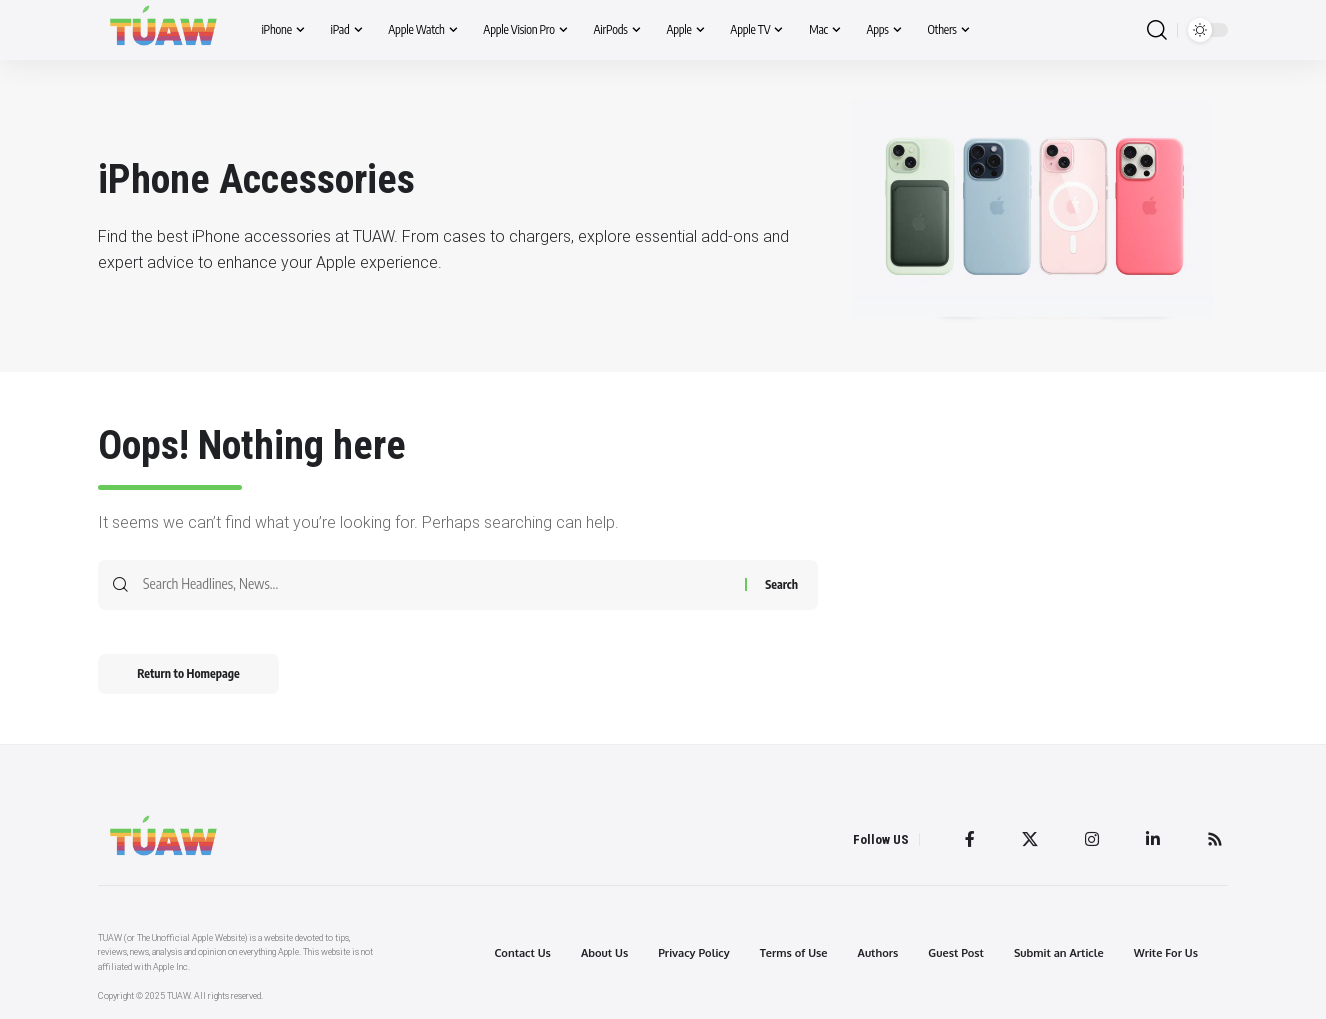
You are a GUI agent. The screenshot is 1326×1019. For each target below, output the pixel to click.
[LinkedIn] (1153, 840)
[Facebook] (970, 840)
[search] (1157, 30)
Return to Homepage (189, 673)
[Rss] (1215, 840)
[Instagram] (1092, 840)
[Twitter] (1030, 840)
